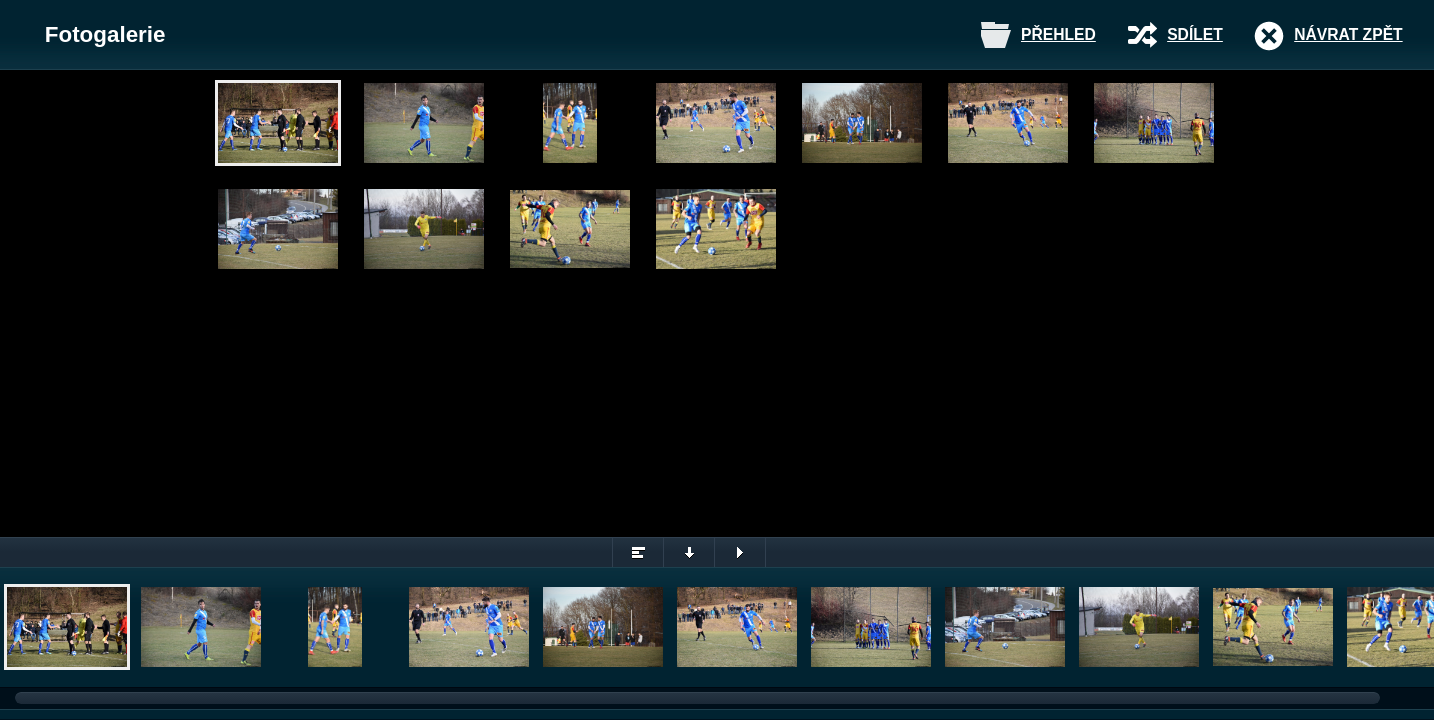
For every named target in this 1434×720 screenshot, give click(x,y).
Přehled (1058, 34)
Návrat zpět (1348, 34)
